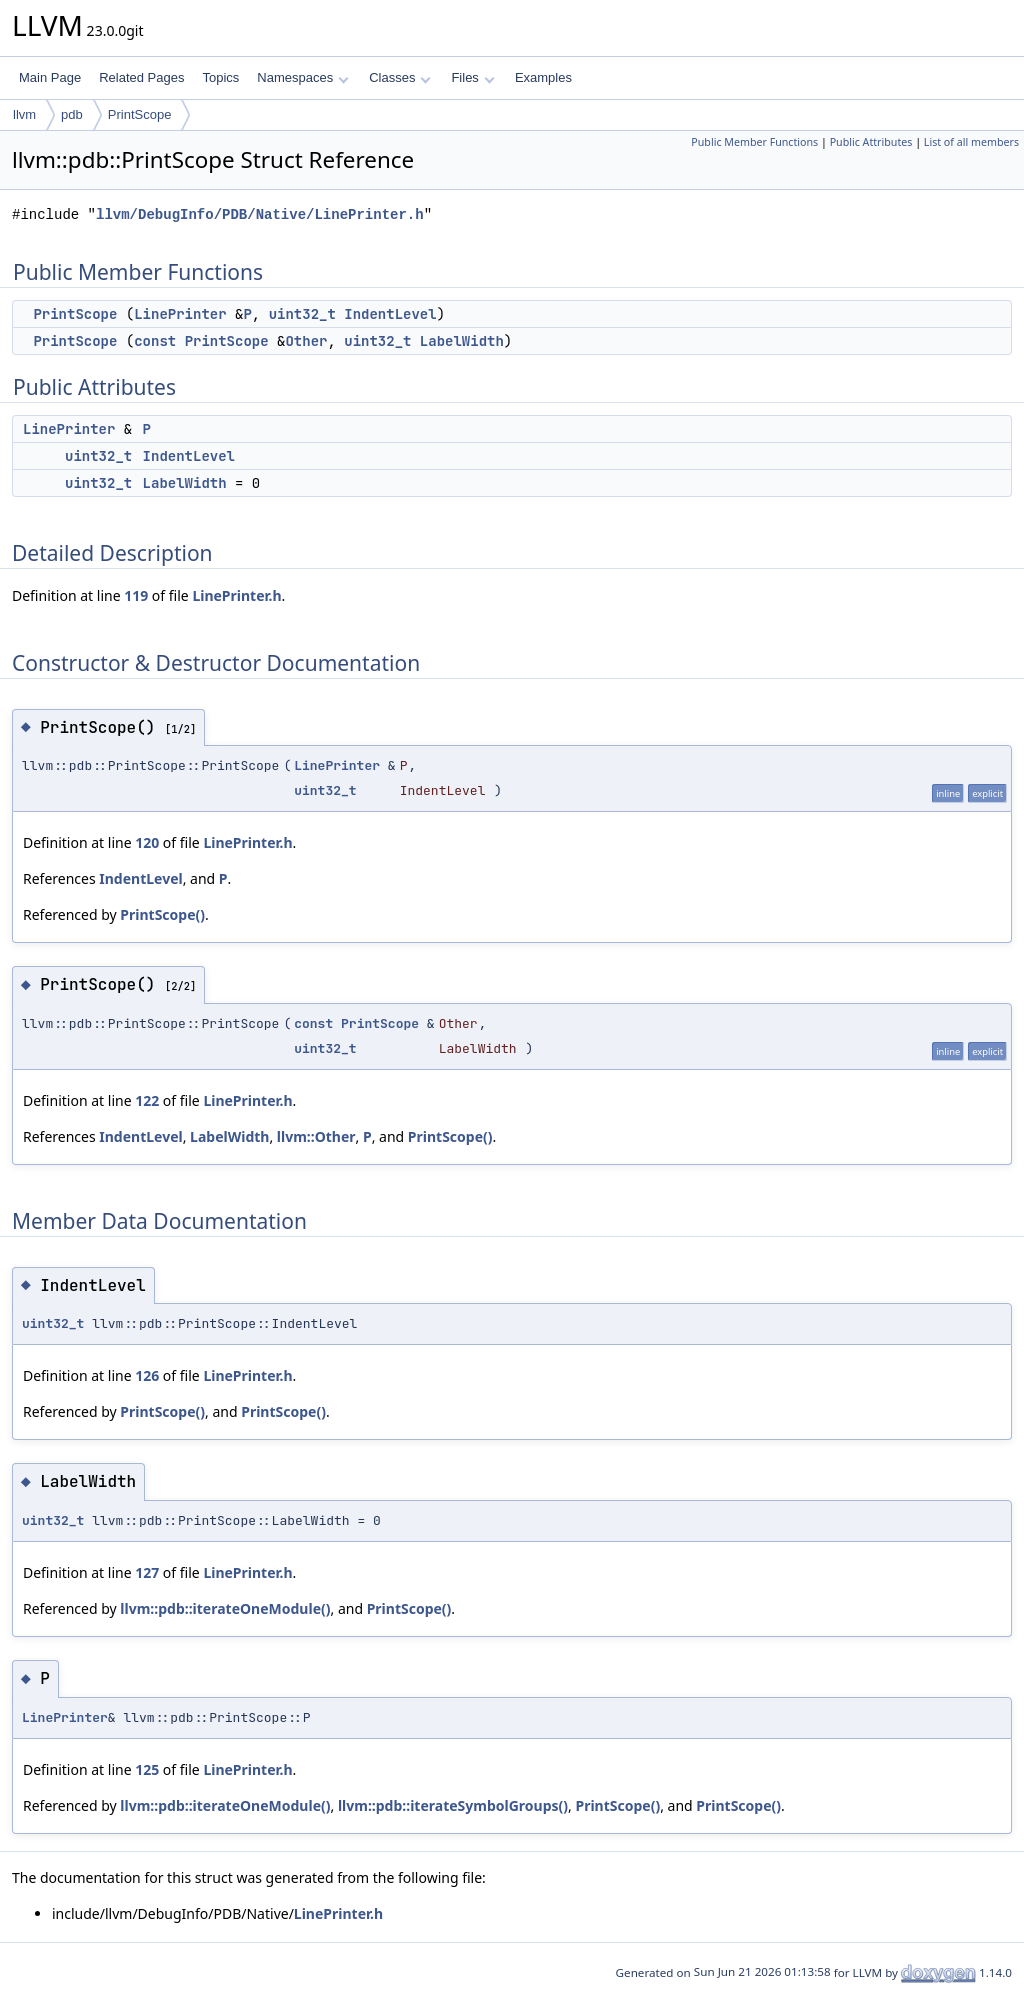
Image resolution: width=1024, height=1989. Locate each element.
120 (147, 842)
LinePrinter (180, 314)
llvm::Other (316, 1136)
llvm (24, 114)
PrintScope (140, 114)
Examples (543, 77)
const (155, 341)
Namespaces (302, 77)
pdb (72, 114)
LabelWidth (462, 341)
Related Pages (141, 77)
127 (147, 1572)
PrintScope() (162, 914)
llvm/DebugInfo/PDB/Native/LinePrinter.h (260, 214)
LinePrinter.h (236, 595)
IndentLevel (390, 314)
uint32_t (302, 314)
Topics (220, 77)
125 (147, 1769)
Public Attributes (871, 142)
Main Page (50, 77)
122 (147, 1100)
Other (306, 341)
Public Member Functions (754, 142)
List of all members (971, 142)
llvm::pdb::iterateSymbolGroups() (453, 1805)
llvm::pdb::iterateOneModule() (225, 1608)
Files (472, 77)
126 (147, 1375)
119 (136, 595)
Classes (400, 77)
